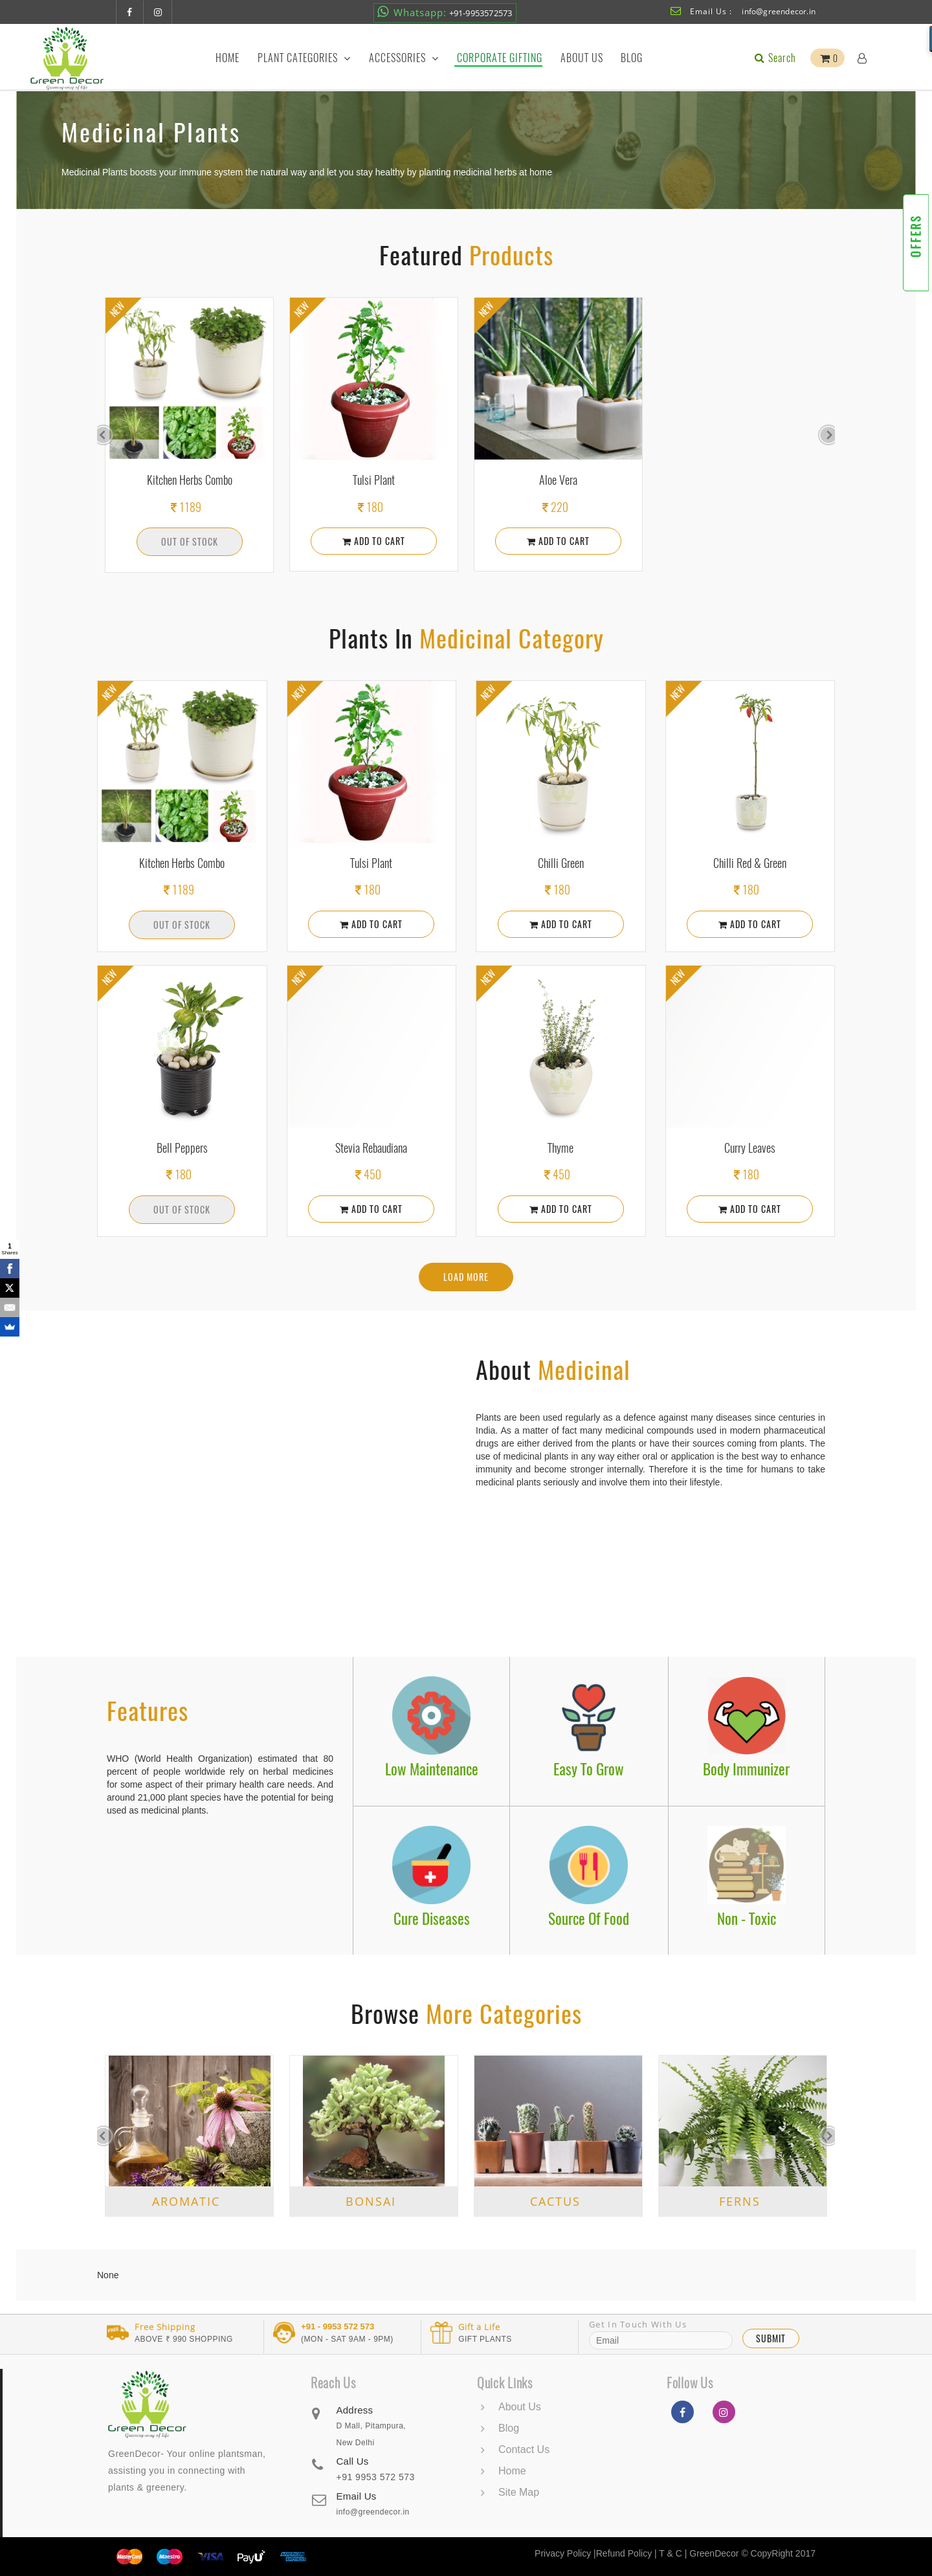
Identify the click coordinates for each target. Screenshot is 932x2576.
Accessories (404, 57)
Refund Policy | (628, 2553)
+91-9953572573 (444, 12)
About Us (581, 57)
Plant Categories (304, 57)
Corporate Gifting (499, 57)
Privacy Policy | (565, 2553)
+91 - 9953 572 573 (337, 2326)
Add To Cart (373, 541)
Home (227, 57)
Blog (632, 57)
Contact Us (523, 2449)
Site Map (518, 2492)
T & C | (673, 2553)
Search (774, 57)
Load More (466, 1276)
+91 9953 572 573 (375, 2477)
